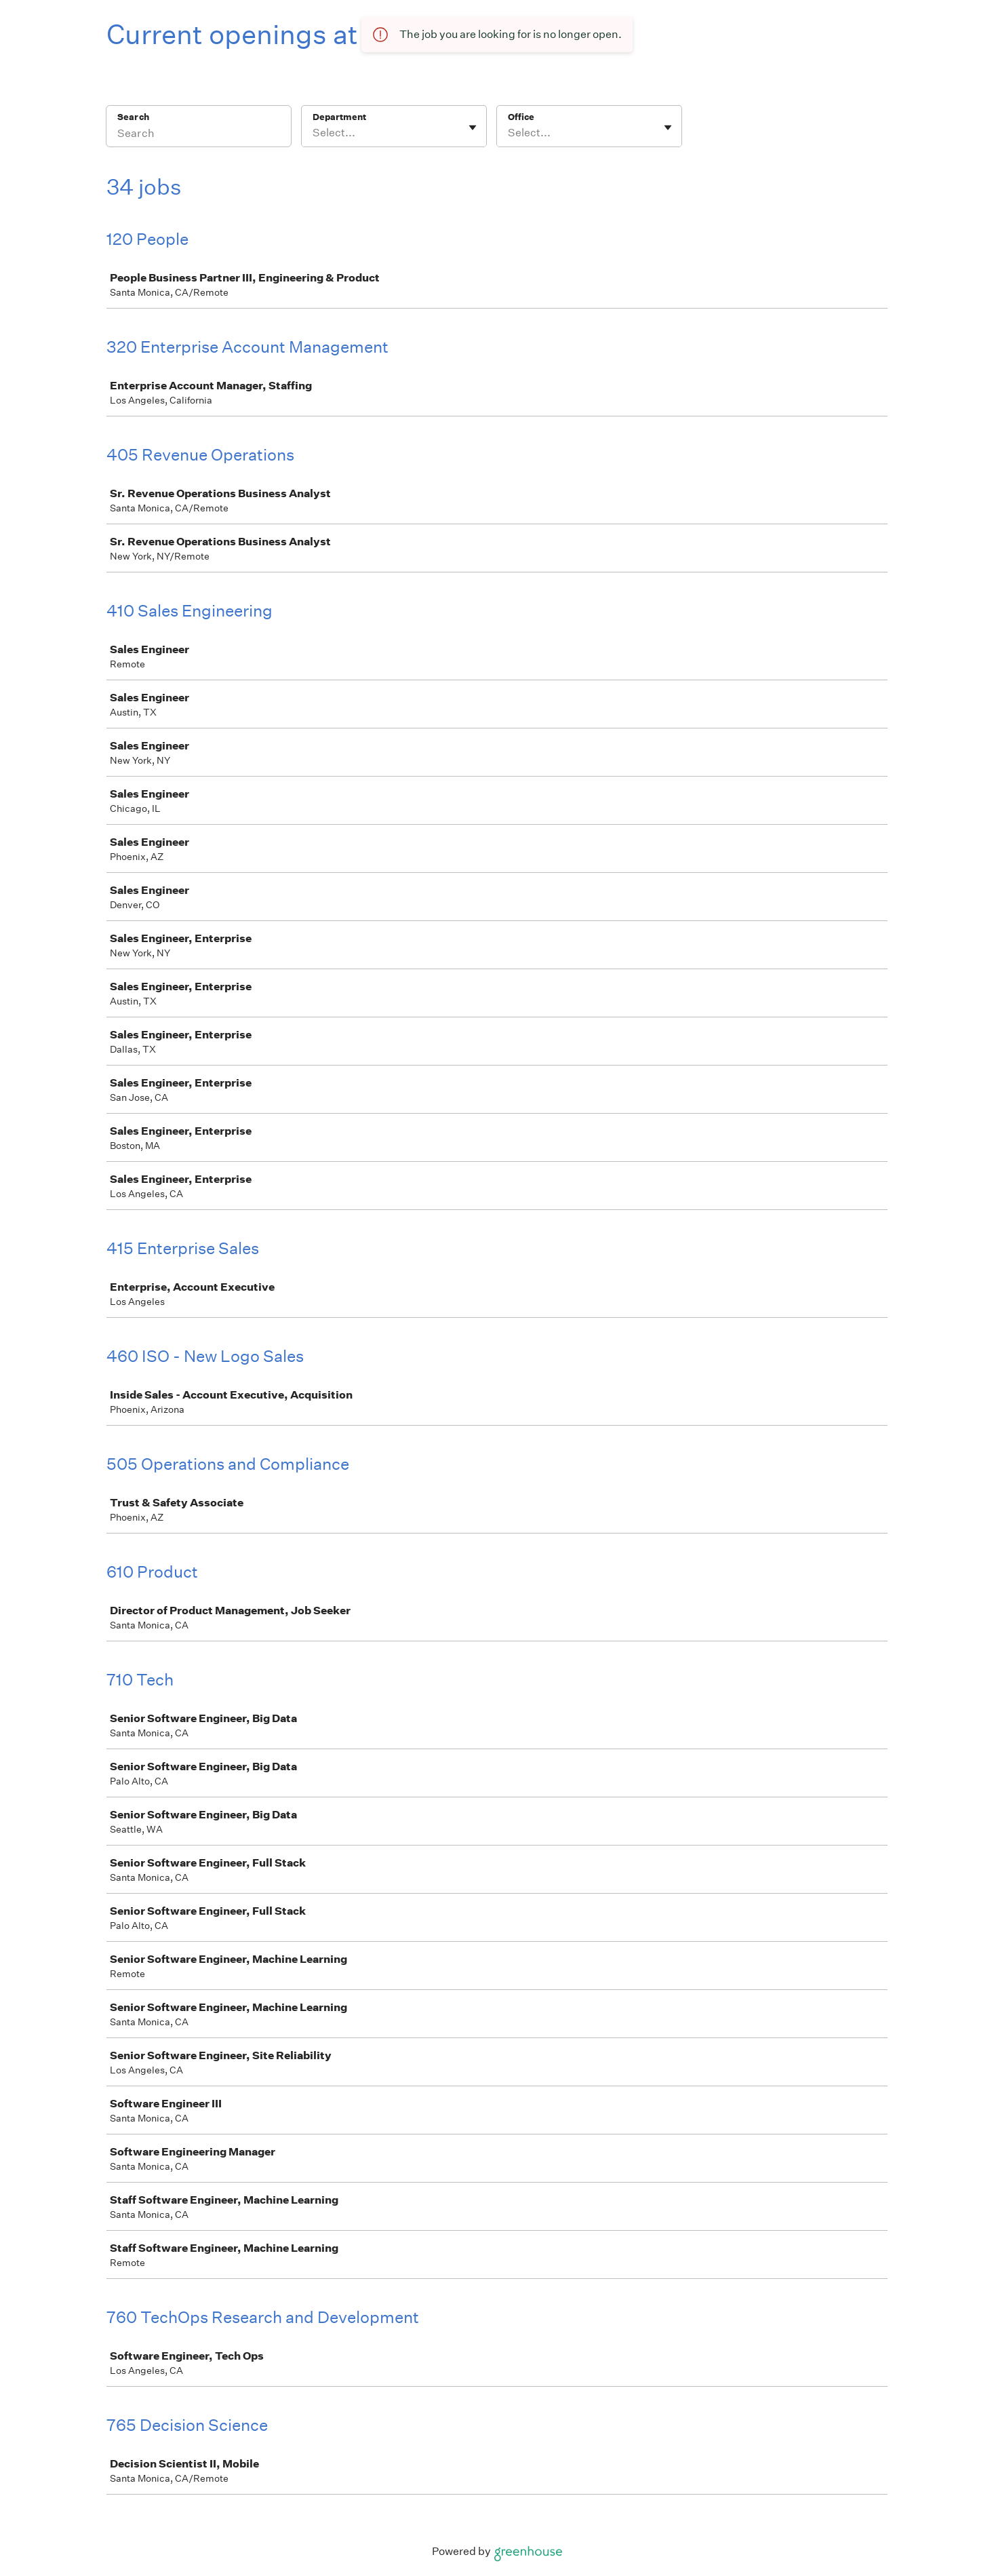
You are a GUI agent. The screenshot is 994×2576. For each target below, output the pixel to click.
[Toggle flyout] (472, 127)
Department (339, 117)
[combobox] (314, 132)
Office (521, 117)
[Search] (198, 135)
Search (133, 117)
